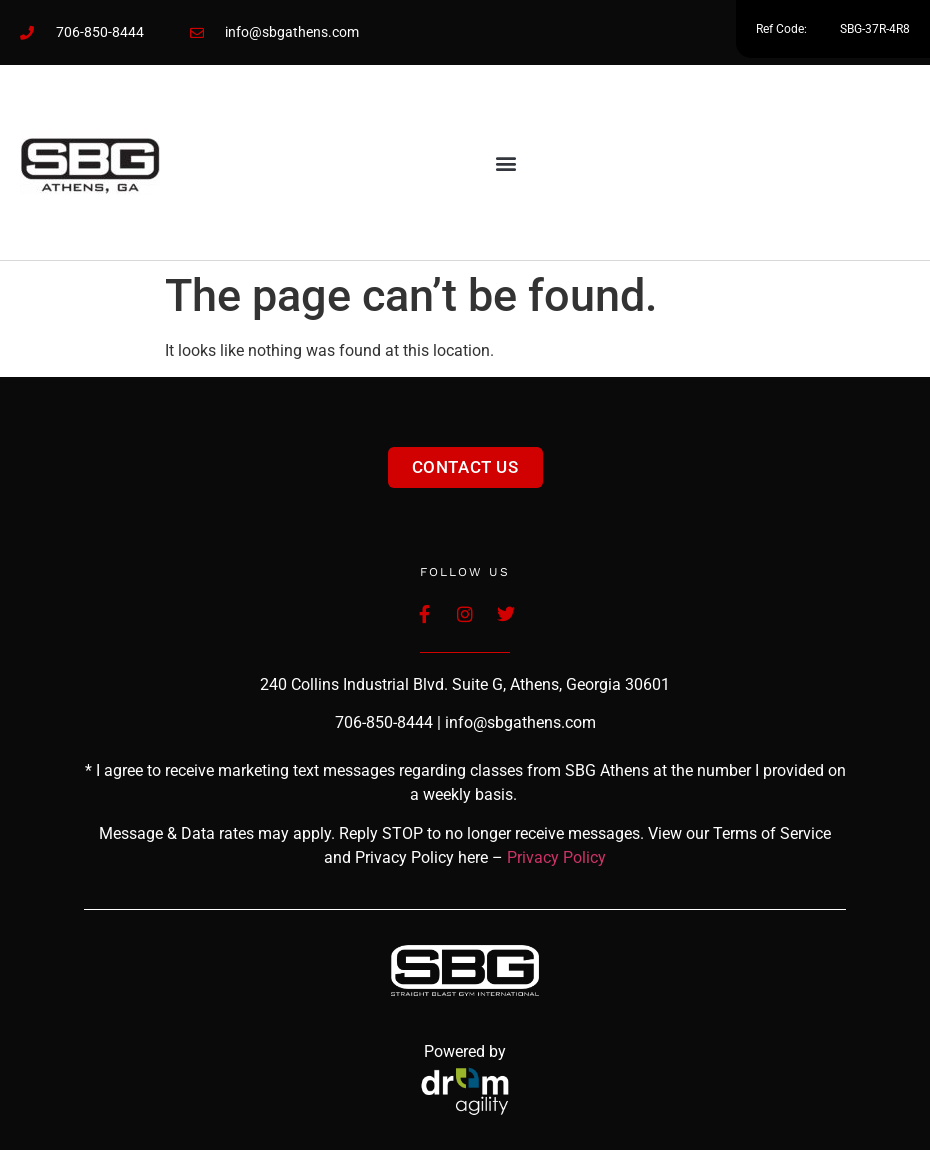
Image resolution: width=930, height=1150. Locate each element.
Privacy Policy (556, 857)
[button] (506, 162)
